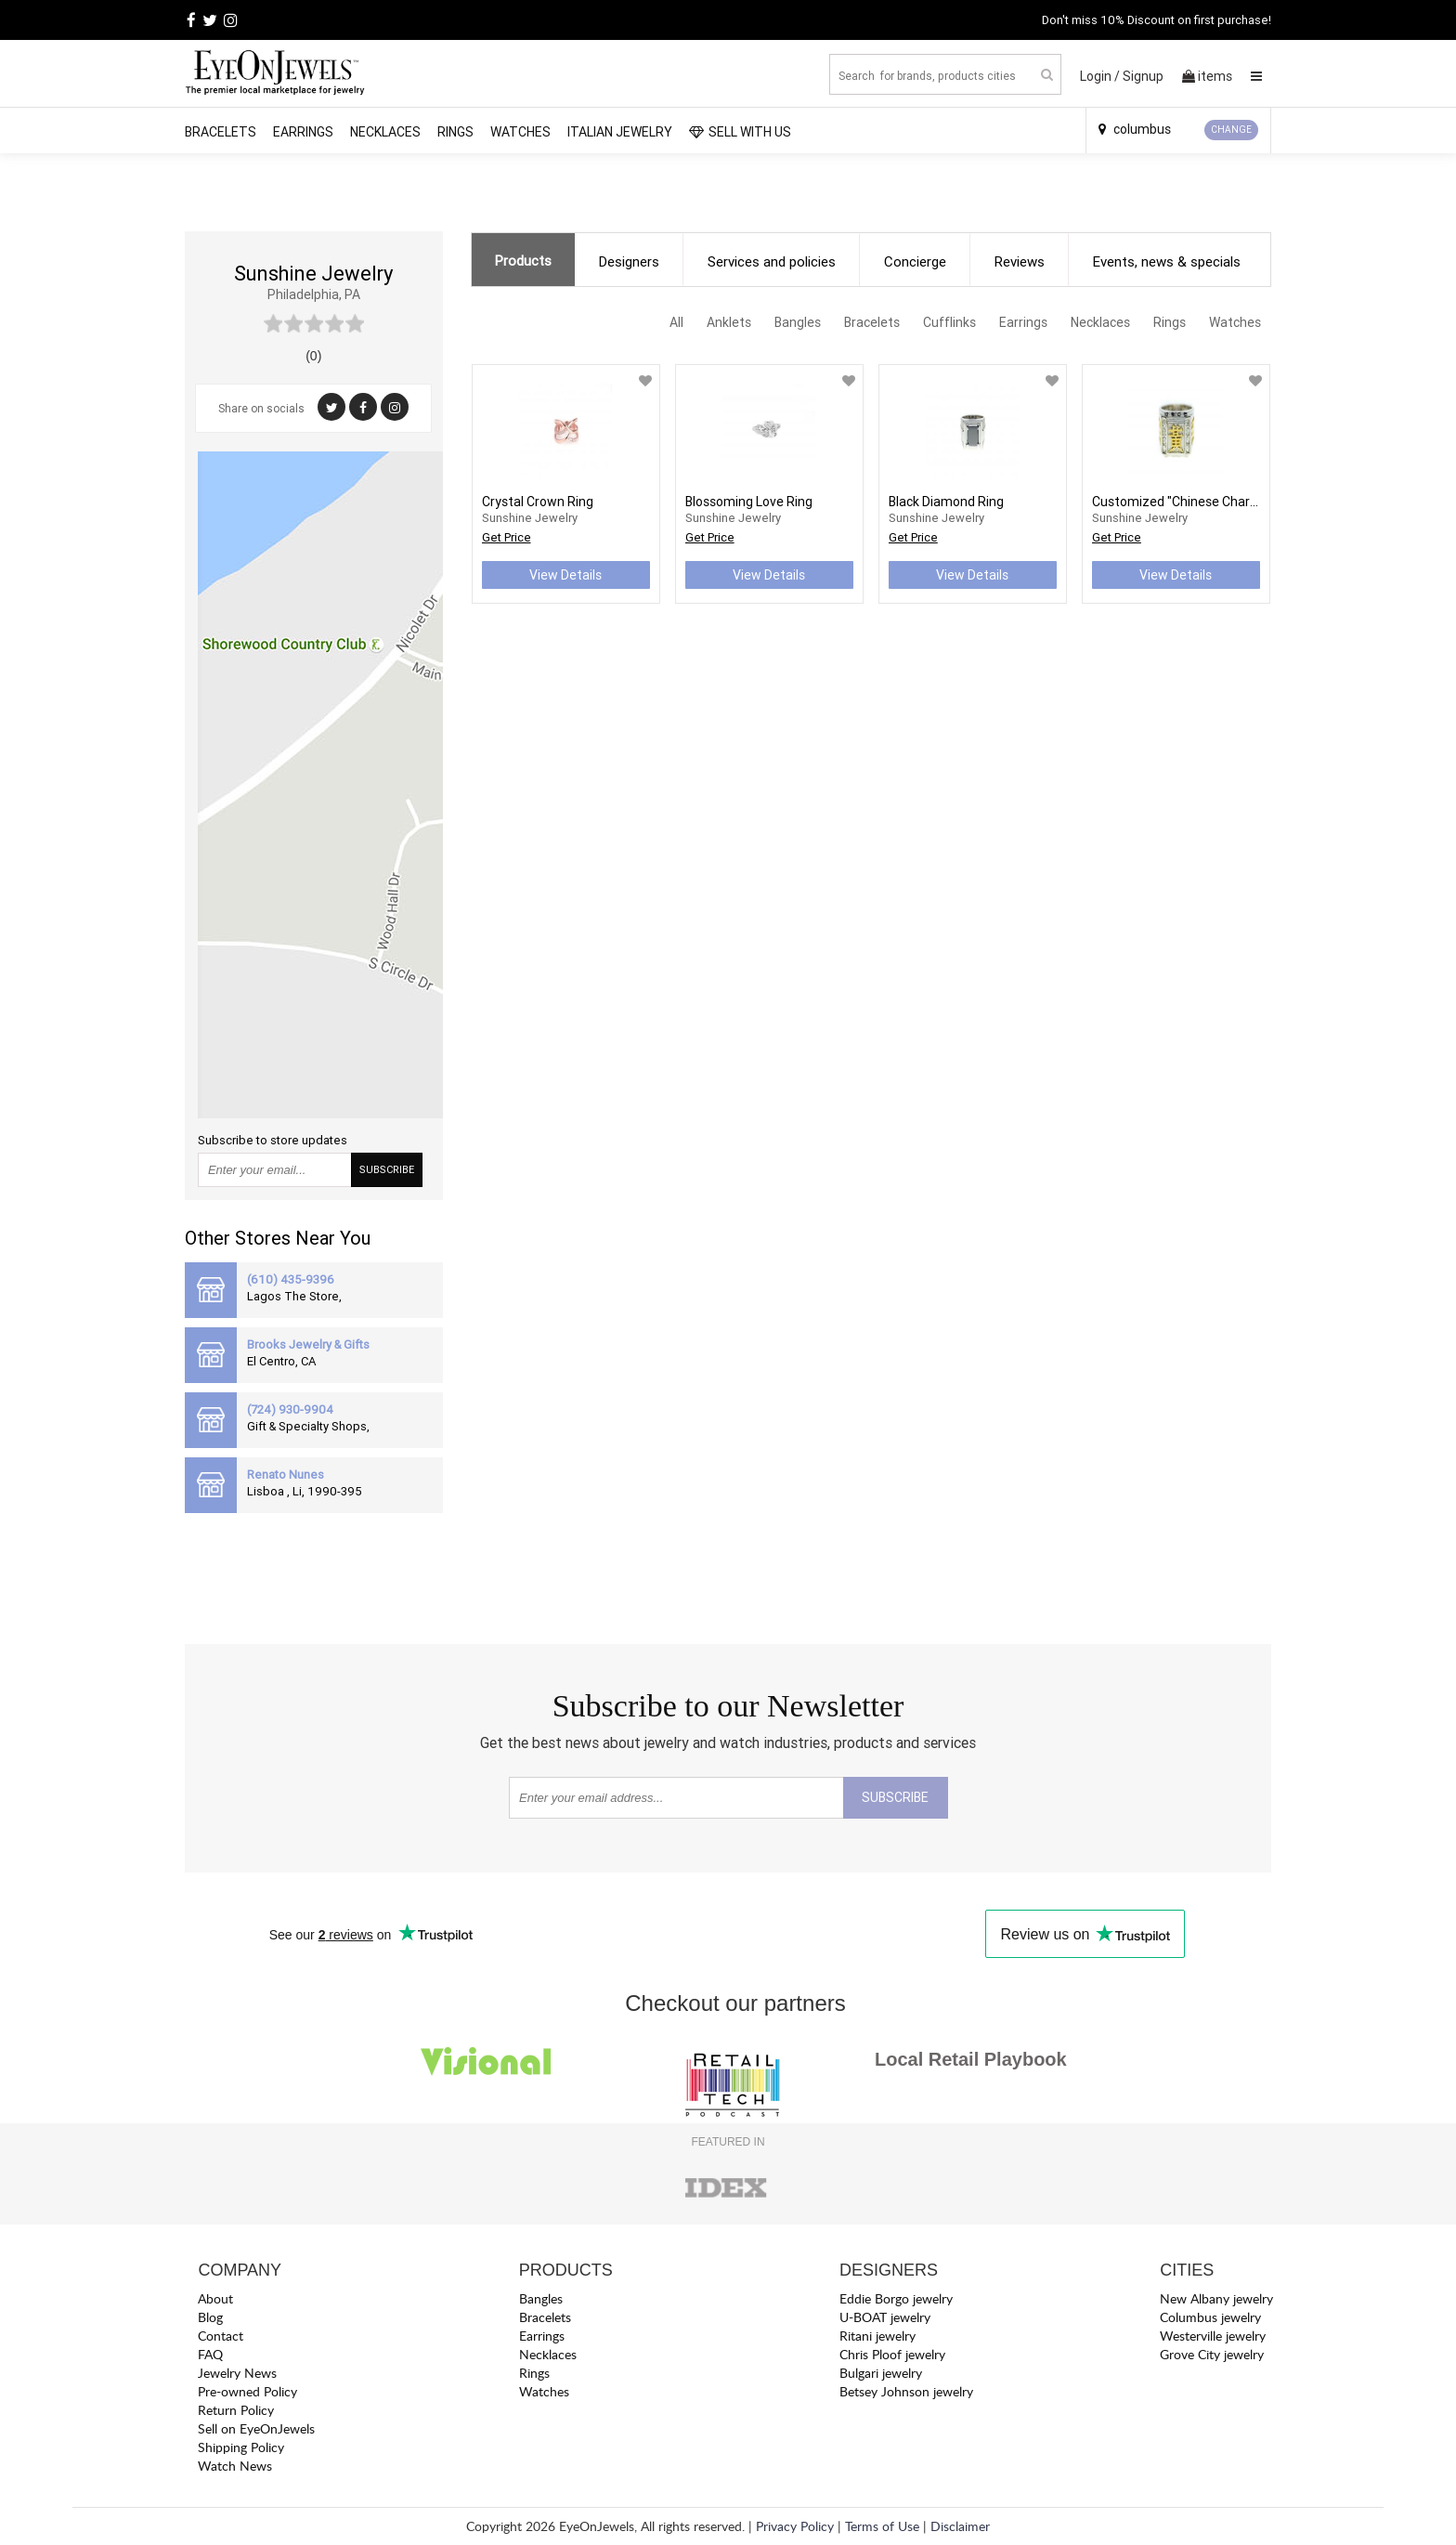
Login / (1100, 76)
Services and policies (772, 261)
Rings (455, 132)
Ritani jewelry (877, 2335)
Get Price (506, 537)
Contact (220, 2335)
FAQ (210, 2354)
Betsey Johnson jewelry (906, 2391)
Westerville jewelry (1213, 2335)
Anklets (729, 322)
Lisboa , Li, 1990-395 (304, 1491)
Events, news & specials (1167, 261)
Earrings (303, 132)
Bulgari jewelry (880, 2373)
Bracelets (220, 132)
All (676, 322)
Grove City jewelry (1212, 2354)
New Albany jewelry (1216, 2298)
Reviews (1019, 261)
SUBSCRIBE (386, 1169)
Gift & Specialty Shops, (308, 1426)
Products (523, 260)
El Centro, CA (281, 1361)
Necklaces (385, 132)
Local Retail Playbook (971, 2059)
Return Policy (236, 2410)
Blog (210, 2317)
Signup (1143, 76)
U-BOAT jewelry (884, 2317)
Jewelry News (237, 2373)
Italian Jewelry (619, 132)
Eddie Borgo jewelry (896, 2298)
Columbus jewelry (1210, 2317)
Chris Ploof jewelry (892, 2354)
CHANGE (1231, 130)
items (1207, 76)
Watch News (235, 2465)
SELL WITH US (740, 132)
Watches (520, 132)
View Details (565, 575)
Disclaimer (960, 2526)
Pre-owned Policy (247, 2391)
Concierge (915, 261)
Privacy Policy (795, 2526)
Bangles (797, 322)
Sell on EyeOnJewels (256, 2428)
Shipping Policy (241, 2447)
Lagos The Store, (294, 1296)
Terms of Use (882, 2526)
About (215, 2298)
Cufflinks (949, 322)
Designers (629, 261)
